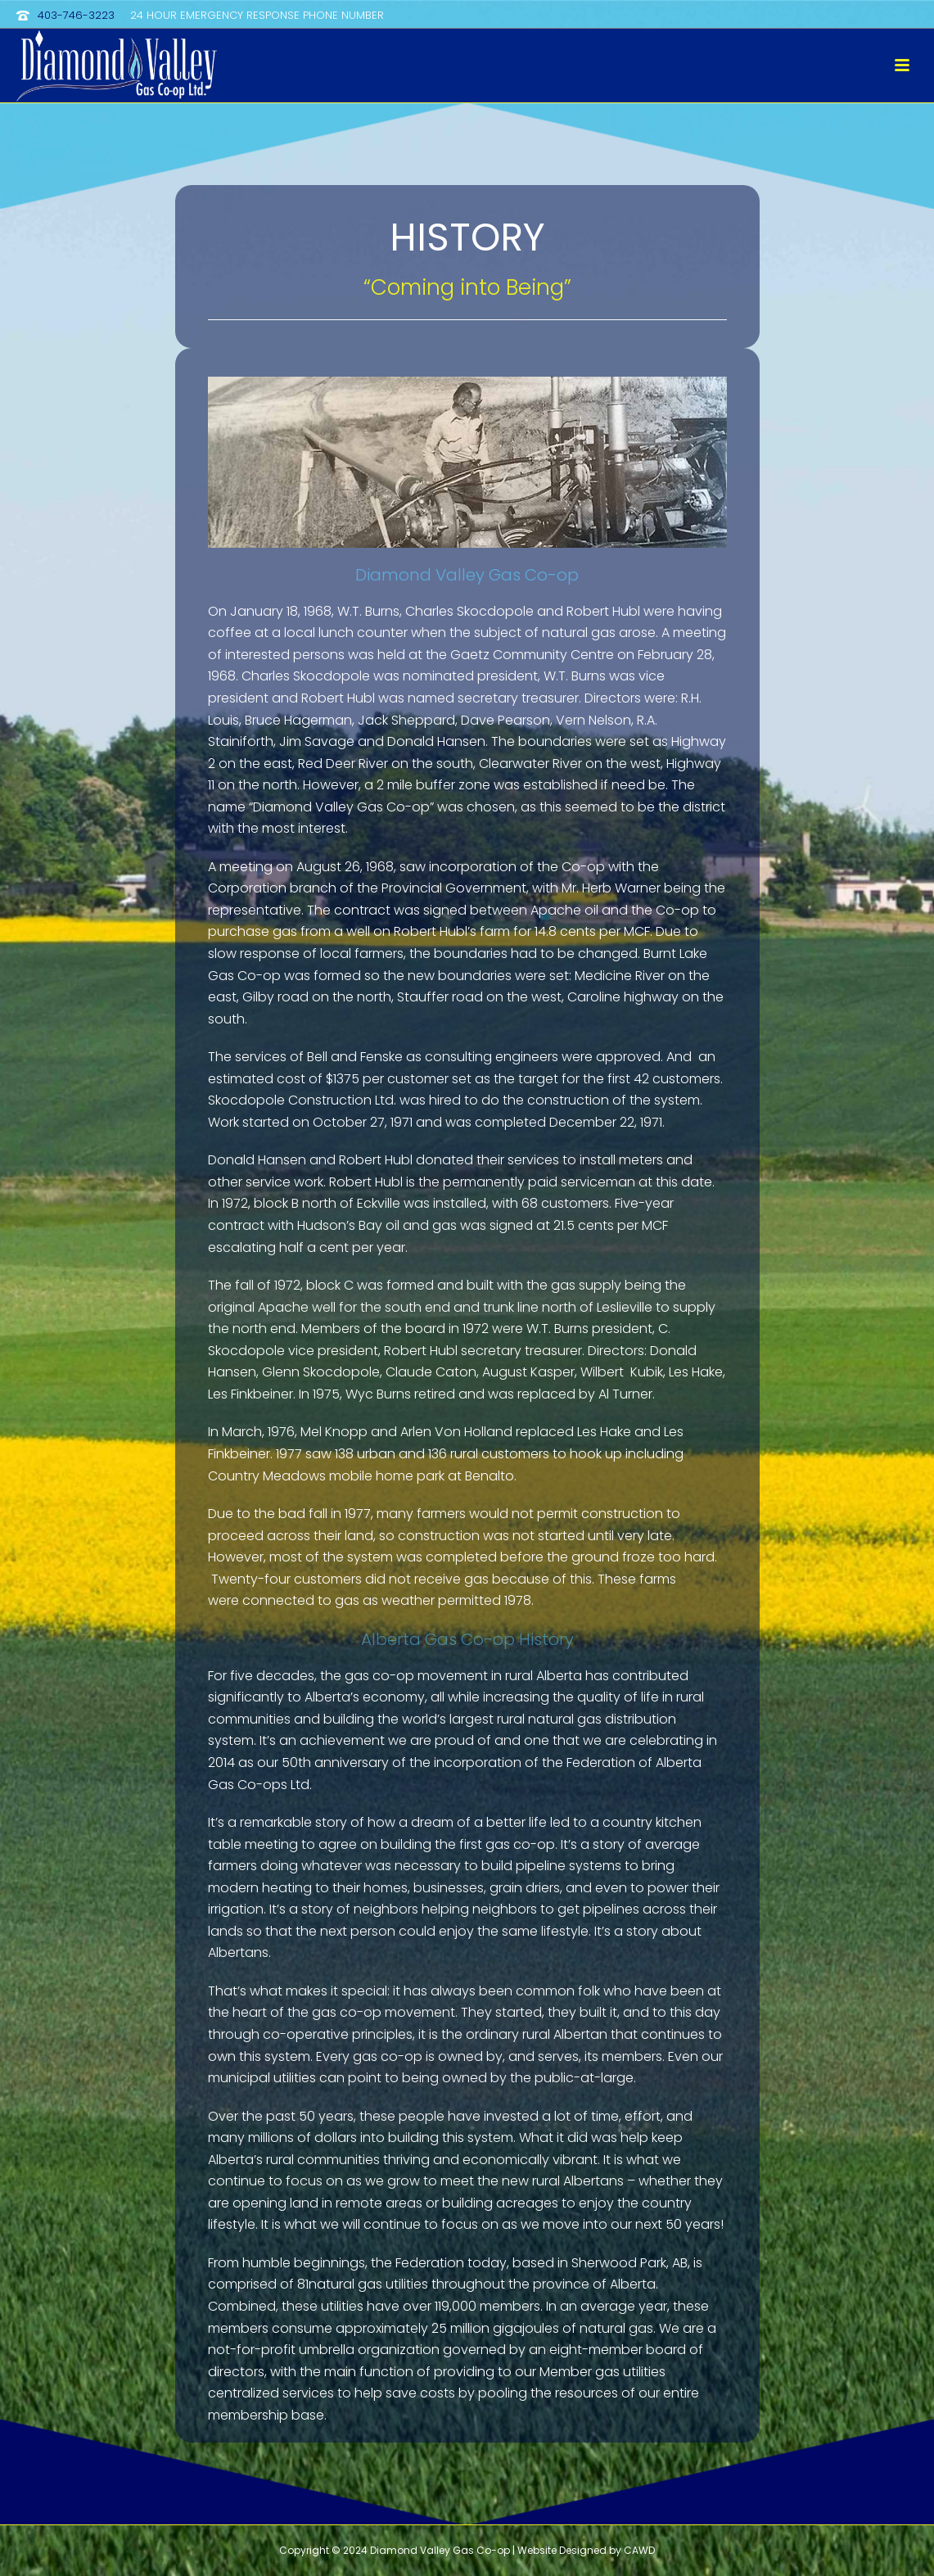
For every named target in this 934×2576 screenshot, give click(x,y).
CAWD (639, 2550)
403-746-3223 (76, 15)
